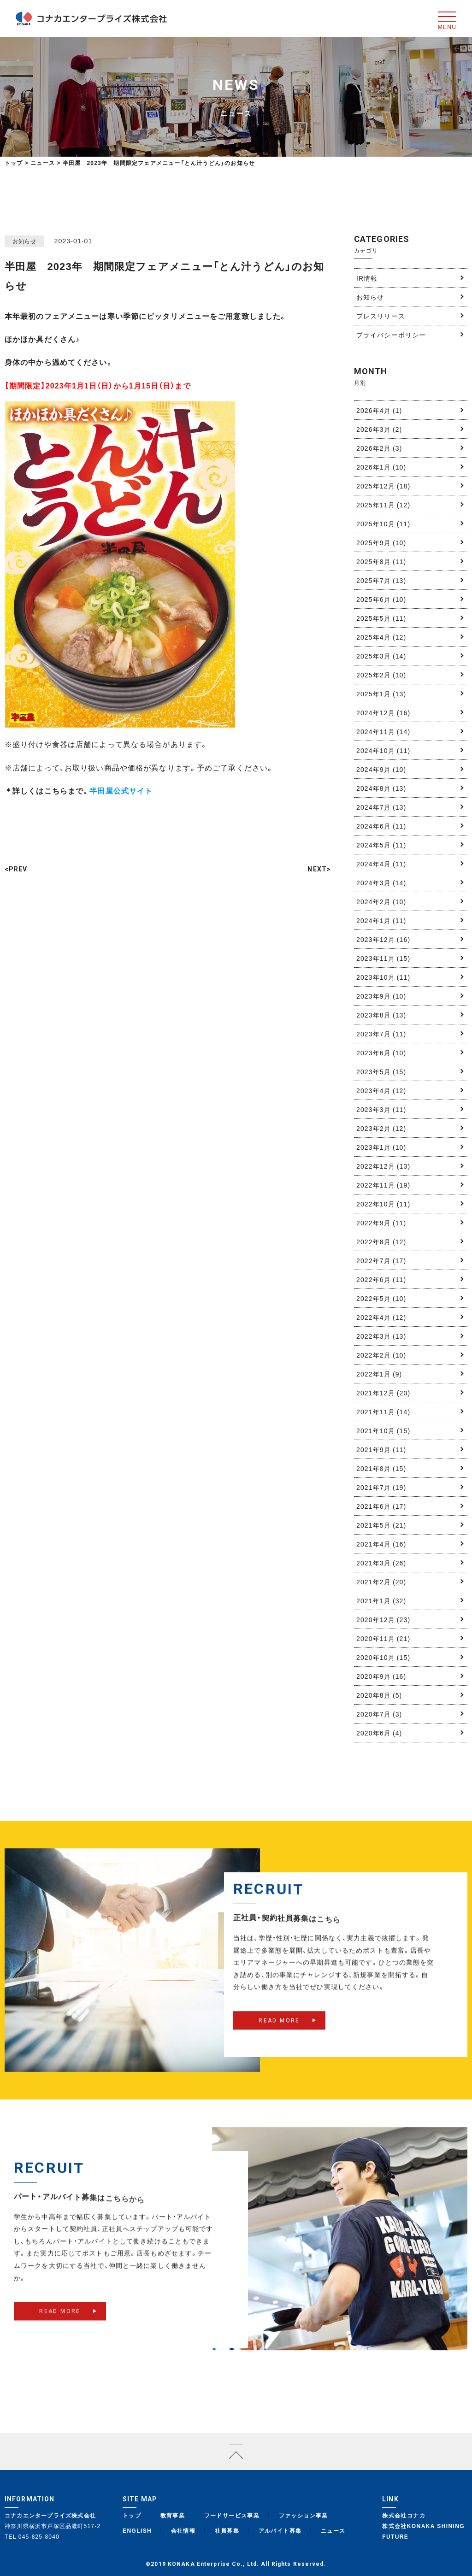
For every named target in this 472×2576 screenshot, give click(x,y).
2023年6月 (381, 1052)
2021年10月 (383, 1430)
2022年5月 (381, 1298)
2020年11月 (383, 1638)
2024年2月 (381, 901)
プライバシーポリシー (391, 334)
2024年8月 (381, 788)
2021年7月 (381, 1487)
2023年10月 (383, 977)
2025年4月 (381, 636)
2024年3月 (381, 882)
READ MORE (279, 2036)
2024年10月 (383, 750)
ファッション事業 (303, 2515)
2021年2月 (381, 1581)
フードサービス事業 (232, 2515)
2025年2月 (381, 674)
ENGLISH (137, 2530)
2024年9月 (381, 769)
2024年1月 (381, 920)
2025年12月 (383, 485)
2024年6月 (381, 825)
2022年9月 (381, 1222)
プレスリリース (380, 315)
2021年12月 (383, 1392)
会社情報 (183, 2530)
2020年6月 (379, 1732)
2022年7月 (381, 1260)
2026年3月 (379, 429)
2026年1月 (381, 466)
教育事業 (172, 2515)
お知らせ (370, 296)
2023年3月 (381, 1109)
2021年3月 (381, 1562)
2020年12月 (383, 1619)
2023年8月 (381, 1014)
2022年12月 (383, 1165)
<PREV (16, 869)
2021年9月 (381, 1449)
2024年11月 (383, 731)
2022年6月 (381, 1279)
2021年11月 (383, 1411)
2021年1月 (381, 1600)
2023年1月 (381, 1147)
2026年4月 (379, 410)
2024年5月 (381, 844)
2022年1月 (379, 1373)
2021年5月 (381, 1524)
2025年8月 (381, 561)
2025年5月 (381, 618)
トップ (14, 163)
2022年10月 (383, 1203)
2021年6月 (381, 1506)
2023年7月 (381, 1033)
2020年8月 (379, 1695)
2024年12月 (383, 712)
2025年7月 (381, 580)
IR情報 (367, 277)
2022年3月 (381, 1336)
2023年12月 (383, 939)
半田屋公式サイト (121, 790)
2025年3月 (381, 655)
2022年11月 (383, 1184)
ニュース (333, 2530)
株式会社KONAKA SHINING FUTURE (423, 2531)
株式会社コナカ (403, 2515)
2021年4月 (381, 1543)
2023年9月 (381, 995)
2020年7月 (379, 1713)
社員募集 (227, 2530)
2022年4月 (381, 1317)
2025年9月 (381, 542)
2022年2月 (381, 1354)
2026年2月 (379, 448)
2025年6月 (381, 599)
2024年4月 (381, 863)
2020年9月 (381, 1676)
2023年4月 (381, 1090)
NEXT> (319, 869)
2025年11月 (383, 504)
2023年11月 (383, 958)
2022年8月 (381, 1241)
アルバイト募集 (280, 2530)
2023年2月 (381, 1128)
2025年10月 (383, 523)
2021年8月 (381, 1468)
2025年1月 (381, 693)
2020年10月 (383, 1657)
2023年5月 (381, 1071)
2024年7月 (381, 807)
